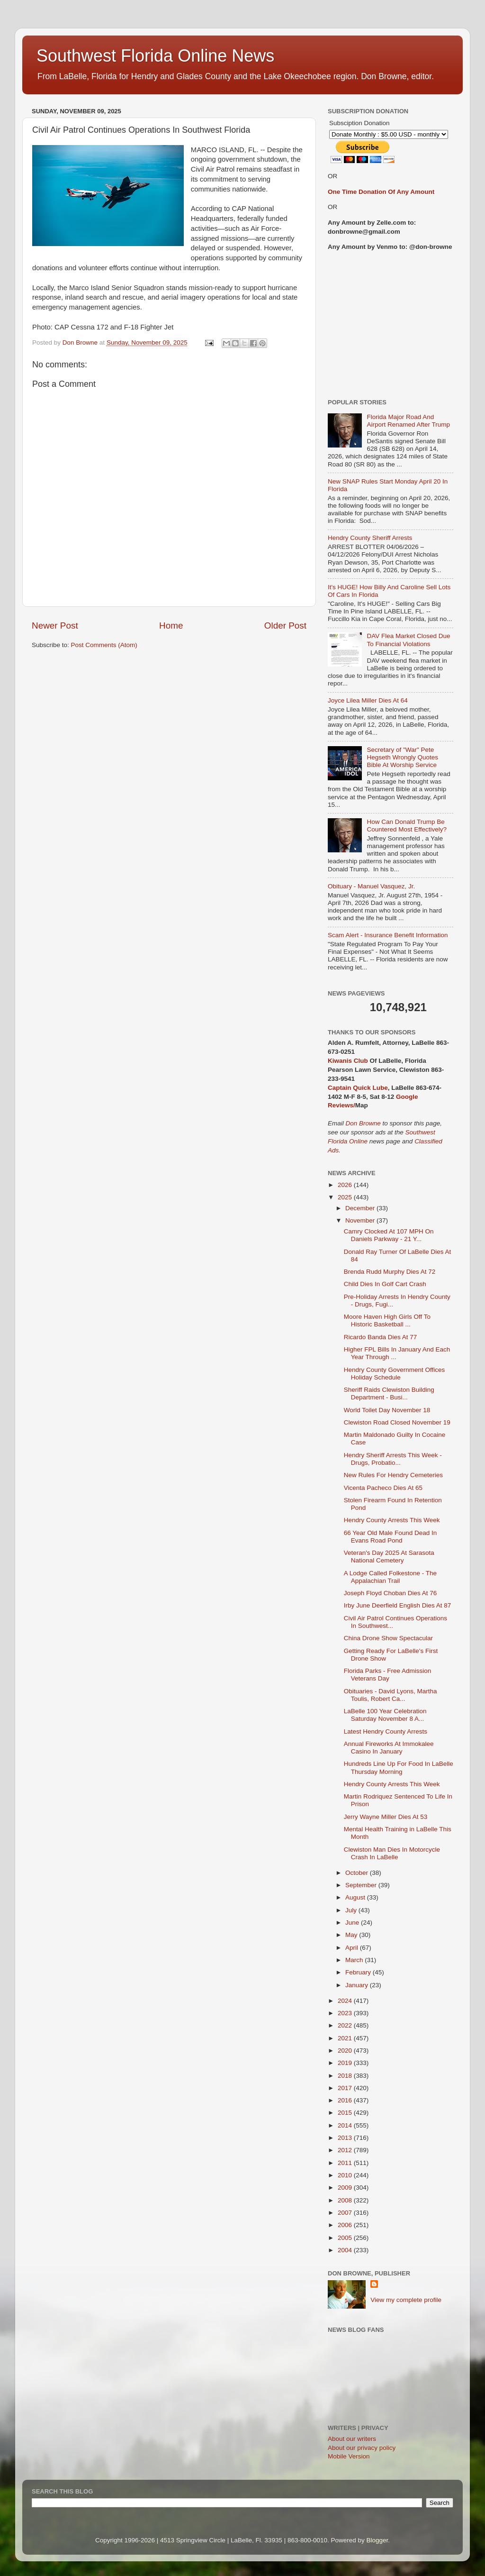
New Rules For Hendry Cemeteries (393, 1475)
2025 (346, 1197)
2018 (346, 2075)
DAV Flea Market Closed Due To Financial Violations (408, 639)
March (355, 1960)
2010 (346, 2175)
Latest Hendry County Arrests (385, 1731)
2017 (346, 2088)
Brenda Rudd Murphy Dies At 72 (390, 1271)
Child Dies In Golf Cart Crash (385, 1284)
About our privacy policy (361, 2447)
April (352, 1947)
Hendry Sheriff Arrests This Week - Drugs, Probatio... (393, 1459)
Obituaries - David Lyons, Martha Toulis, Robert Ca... (390, 1695)
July (352, 1910)
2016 (346, 2100)
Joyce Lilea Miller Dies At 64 (368, 700)
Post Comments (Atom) (104, 645)
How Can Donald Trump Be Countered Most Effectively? (407, 825)
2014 (346, 2125)
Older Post (285, 625)
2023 (346, 2013)
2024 (346, 2000)
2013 (346, 2137)
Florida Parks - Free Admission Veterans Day (387, 1674)
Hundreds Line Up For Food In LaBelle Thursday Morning (398, 1767)
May (352, 1934)
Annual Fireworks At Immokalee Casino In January (389, 1747)
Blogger (377, 2540)
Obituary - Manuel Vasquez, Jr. (371, 886)
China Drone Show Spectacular (388, 1638)
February (359, 1972)
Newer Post (55, 625)
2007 (346, 2212)
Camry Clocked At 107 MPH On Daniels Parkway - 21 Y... (389, 1235)
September (361, 1885)
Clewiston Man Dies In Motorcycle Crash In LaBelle (392, 1853)
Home (171, 625)
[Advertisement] (390, 325)
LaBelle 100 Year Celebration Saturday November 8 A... (385, 1715)
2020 (346, 2050)
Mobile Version (349, 2456)
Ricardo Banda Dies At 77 (380, 1337)
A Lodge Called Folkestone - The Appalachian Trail (390, 1577)
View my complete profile (405, 2299)
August (356, 1897)
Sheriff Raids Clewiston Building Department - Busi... (389, 1393)
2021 (346, 2038)
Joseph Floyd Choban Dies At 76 (390, 1593)
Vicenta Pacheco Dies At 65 (383, 1487)
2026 (346, 1184)
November (361, 1220)
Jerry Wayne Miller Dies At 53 (386, 1816)
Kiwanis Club (348, 1060)
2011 (346, 2162)
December (361, 1208)
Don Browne (364, 1123)
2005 (346, 2237)
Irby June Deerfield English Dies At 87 (397, 1605)
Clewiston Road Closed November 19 (397, 1422)
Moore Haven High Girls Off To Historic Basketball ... (387, 1320)
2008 (346, 2200)
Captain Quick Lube (358, 1087)
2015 (346, 2112)
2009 (346, 2187)
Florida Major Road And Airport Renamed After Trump (408, 420)
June (353, 1922)
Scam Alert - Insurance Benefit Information (388, 935)
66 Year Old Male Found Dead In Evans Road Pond (390, 1536)
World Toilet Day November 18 (387, 1410)
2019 (346, 2062)
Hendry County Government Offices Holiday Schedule (394, 1373)
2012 (346, 2150)
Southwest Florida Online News (155, 55)
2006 (346, 2225)
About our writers (352, 2438)
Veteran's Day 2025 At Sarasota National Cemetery (389, 1556)
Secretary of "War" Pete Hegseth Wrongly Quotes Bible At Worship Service (402, 757)
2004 (346, 2250)
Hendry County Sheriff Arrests (370, 537)
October (357, 1872)
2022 (346, 2025)
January (357, 1985)
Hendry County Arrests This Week (392, 1520)
